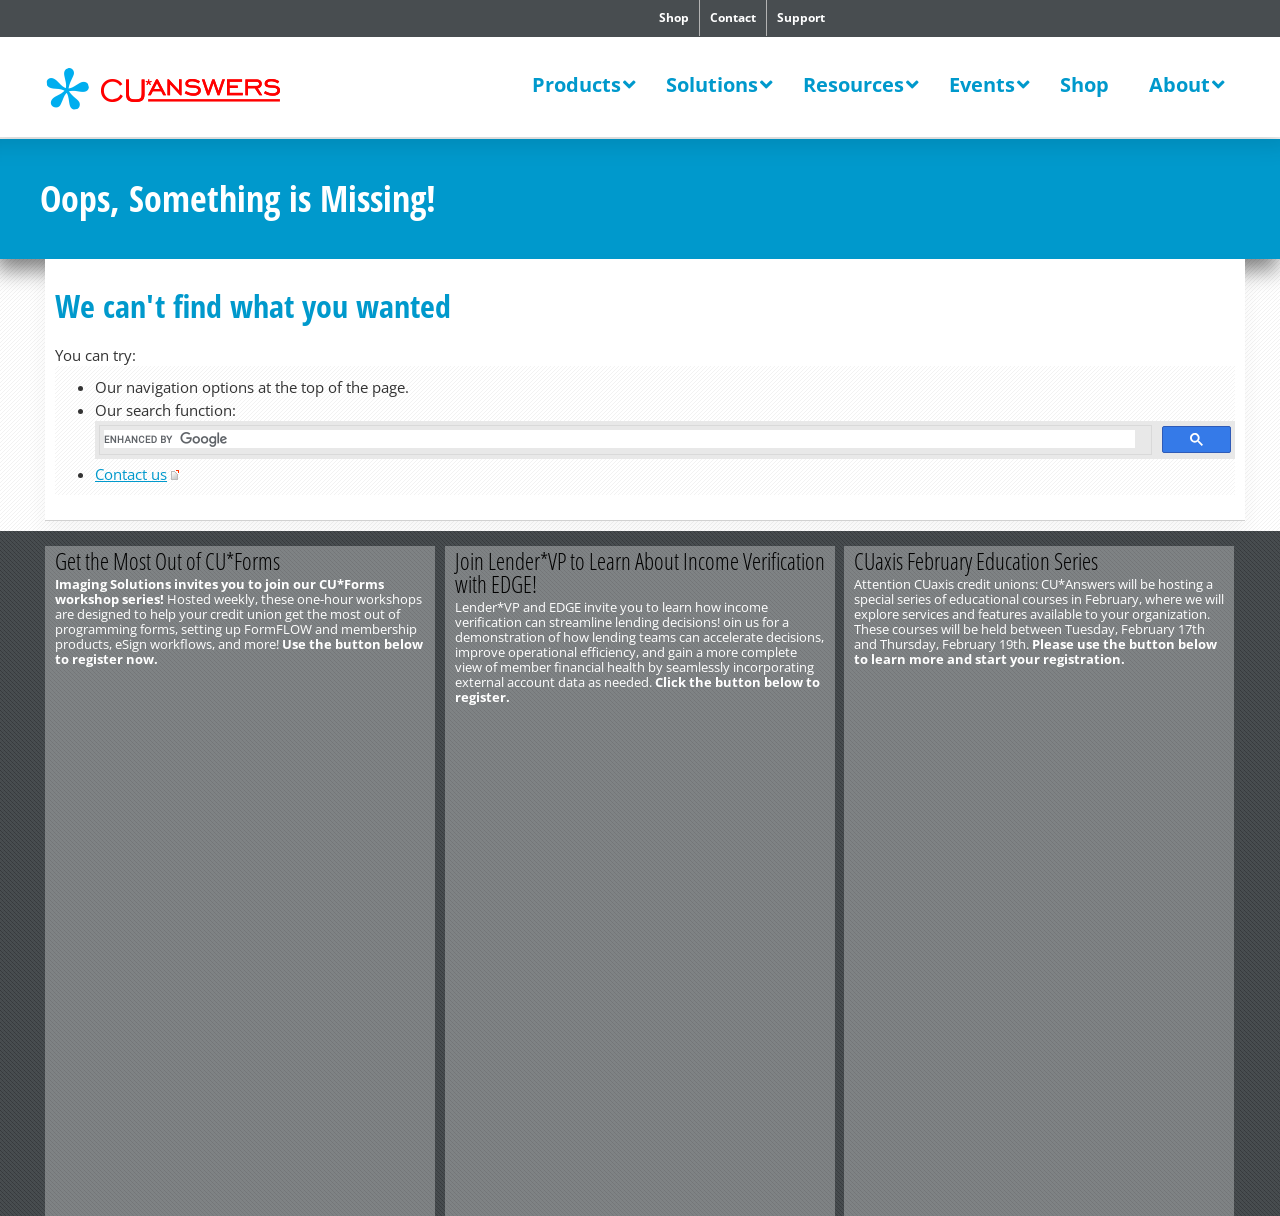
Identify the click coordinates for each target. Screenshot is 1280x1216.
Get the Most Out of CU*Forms (167, 561)
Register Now (337, 730)
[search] (619, 439)
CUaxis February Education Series (977, 561)
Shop (674, 17)
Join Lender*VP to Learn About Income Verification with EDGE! (640, 572)
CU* (178, 89)
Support (801, 17)
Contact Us (71, 772)
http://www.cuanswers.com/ (113, 787)
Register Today (1137, 730)
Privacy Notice (267, 802)
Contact (733, 17)
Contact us (131, 474)
